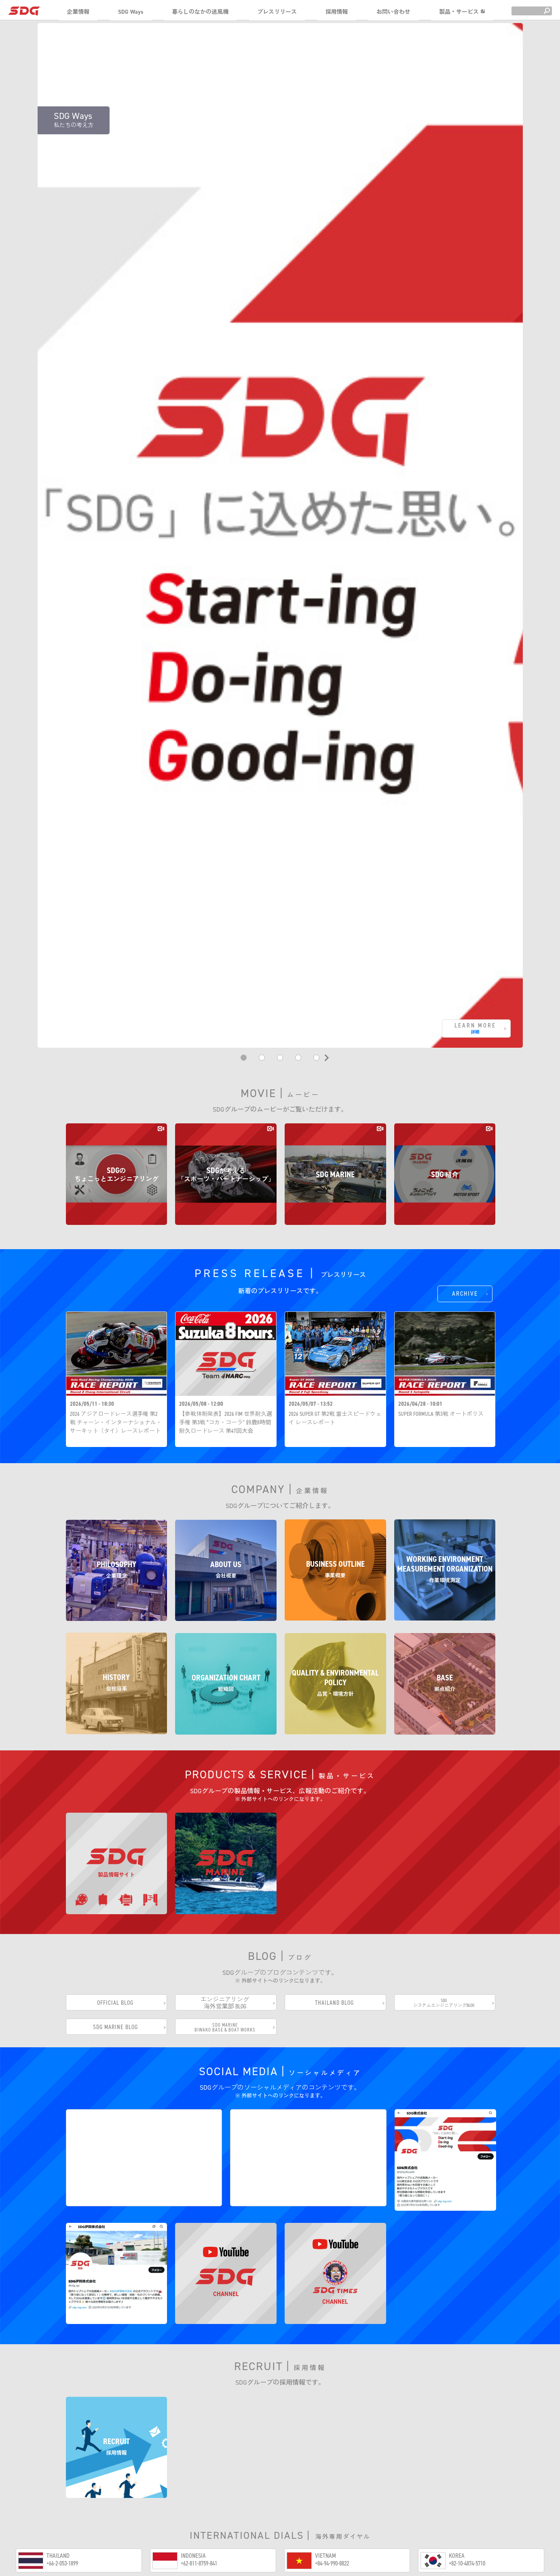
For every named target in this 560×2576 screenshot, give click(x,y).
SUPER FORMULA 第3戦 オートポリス (441, 1398)
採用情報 (336, 12)
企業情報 (78, 12)
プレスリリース (277, 12)
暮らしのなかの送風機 (200, 12)
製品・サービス (462, 12)
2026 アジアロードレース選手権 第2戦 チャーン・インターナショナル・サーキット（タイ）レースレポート (116, 1406)
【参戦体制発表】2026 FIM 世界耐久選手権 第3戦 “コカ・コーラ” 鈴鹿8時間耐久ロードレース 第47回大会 (225, 1406)
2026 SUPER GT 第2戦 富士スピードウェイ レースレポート (335, 1402)
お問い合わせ (393, 12)
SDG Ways (131, 12)
